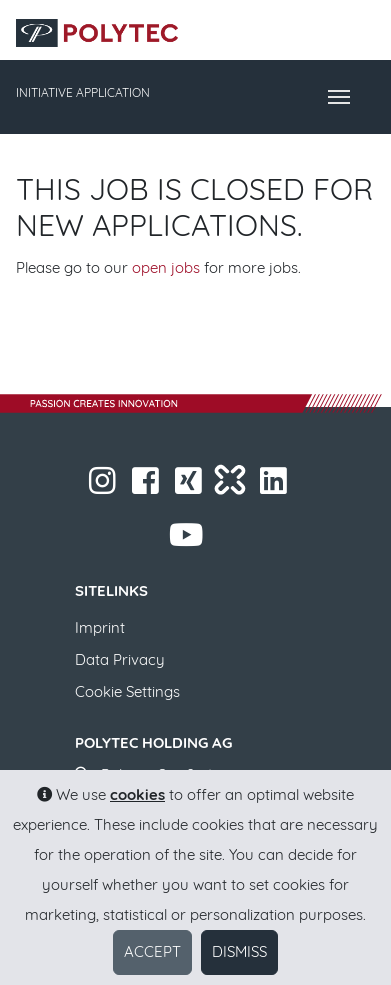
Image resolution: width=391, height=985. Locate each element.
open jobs (166, 267)
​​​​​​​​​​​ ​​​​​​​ (188, 540)
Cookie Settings (127, 691)
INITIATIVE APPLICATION (83, 92)
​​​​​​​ (104, 486)
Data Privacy (120, 659)
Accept (152, 951)
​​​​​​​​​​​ (275, 486)
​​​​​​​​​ (190, 486)
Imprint (100, 627)
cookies (137, 794)
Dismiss (239, 951)
